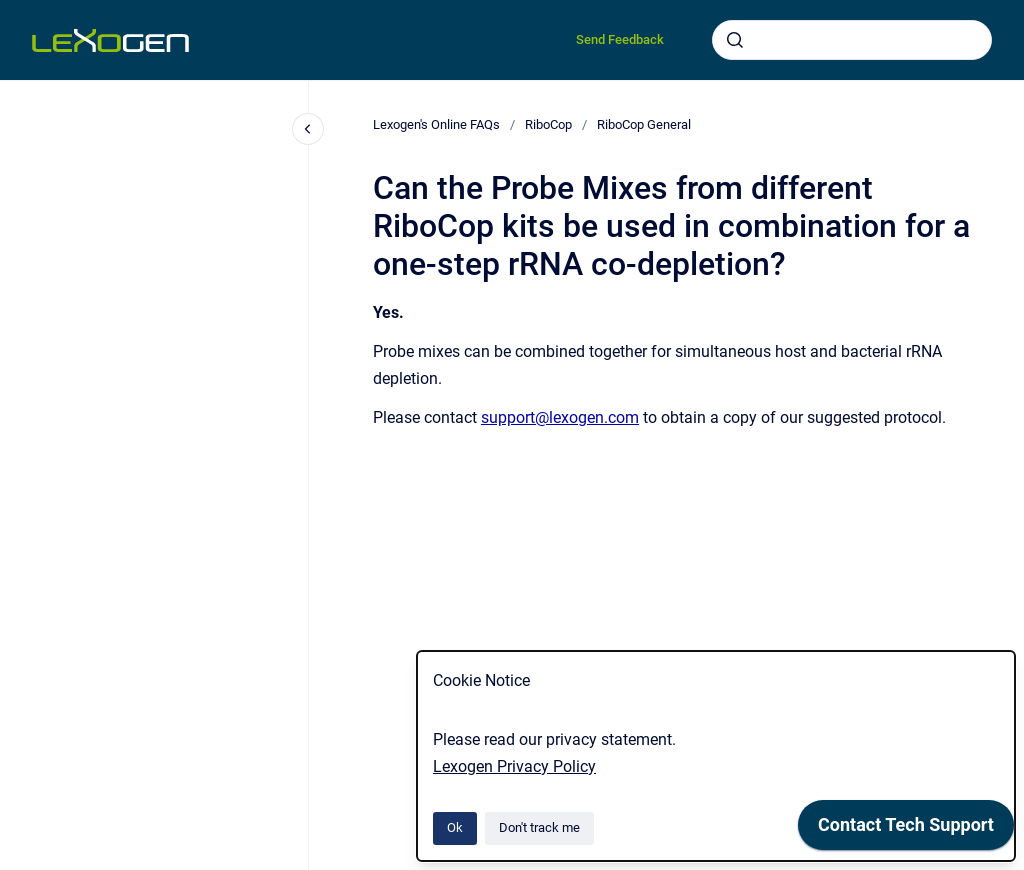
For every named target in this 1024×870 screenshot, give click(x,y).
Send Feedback (620, 39)
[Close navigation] (308, 129)
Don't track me (539, 827)
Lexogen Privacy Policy (514, 766)
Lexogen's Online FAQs (436, 124)
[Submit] (735, 40)
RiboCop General (644, 124)
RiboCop (548, 124)
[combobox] (852, 40)
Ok (455, 827)
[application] (1018, 865)
